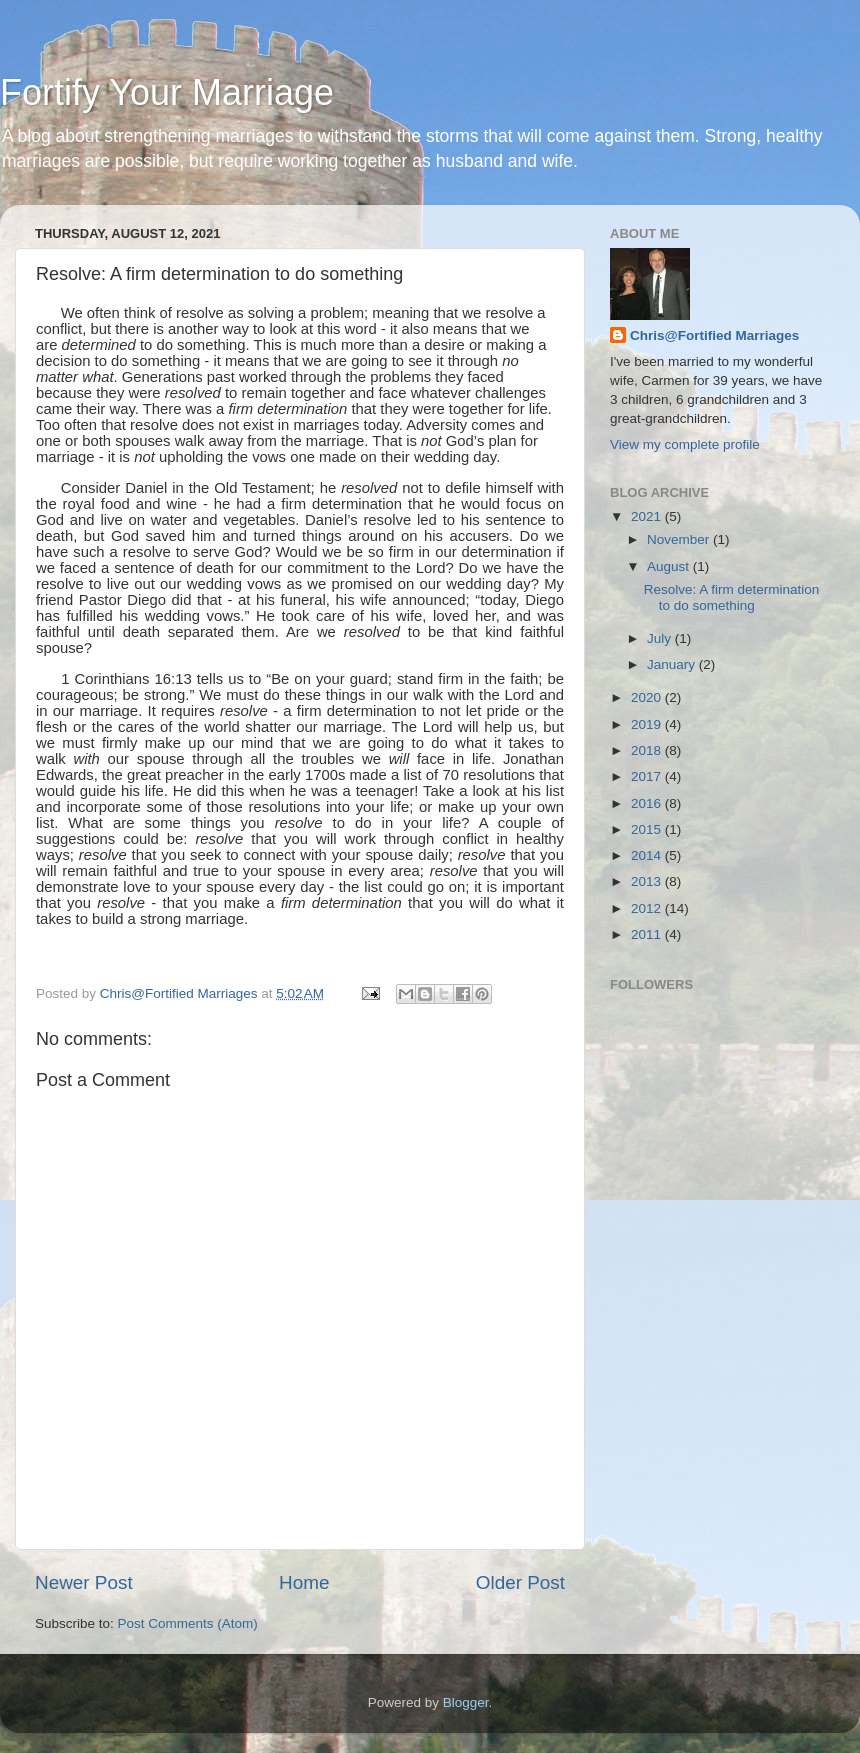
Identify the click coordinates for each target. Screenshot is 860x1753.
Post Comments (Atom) (188, 1623)
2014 (648, 855)
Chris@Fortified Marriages (714, 335)
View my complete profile (685, 444)
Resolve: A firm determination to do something (732, 597)
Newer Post (84, 1582)
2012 (648, 908)
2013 (648, 881)
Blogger (466, 1702)
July (661, 638)
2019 (648, 724)
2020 (648, 697)
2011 (648, 934)
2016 (648, 803)
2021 (648, 516)
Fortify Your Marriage (167, 92)
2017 (648, 776)
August (670, 566)
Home (304, 1582)
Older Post (520, 1582)
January (673, 664)
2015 (648, 829)
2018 (648, 750)
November (680, 539)
